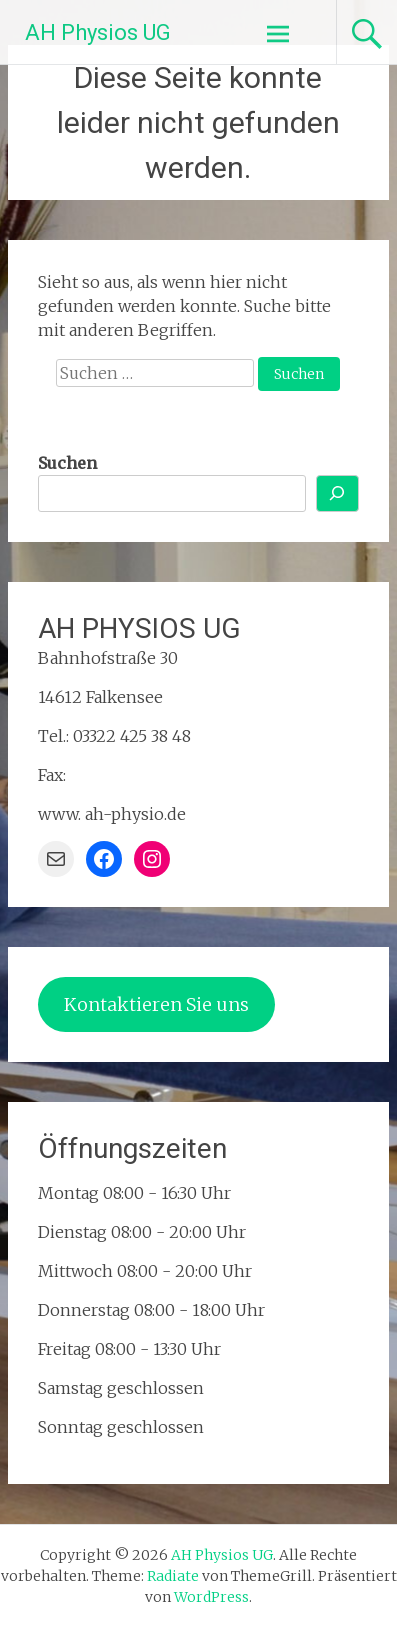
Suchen (67, 463)
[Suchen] (338, 493)
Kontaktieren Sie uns (156, 1004)
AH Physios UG (98, 32)
